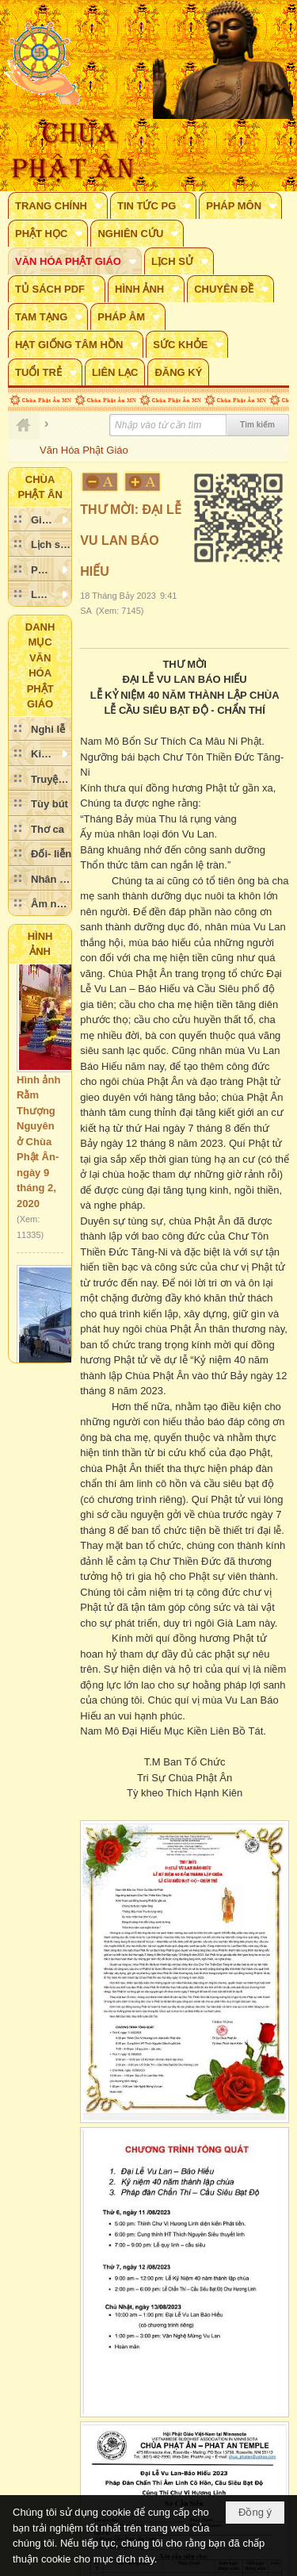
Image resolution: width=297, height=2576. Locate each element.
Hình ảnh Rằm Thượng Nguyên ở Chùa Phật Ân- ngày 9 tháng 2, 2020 (38, 1145)
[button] (58, 205)
